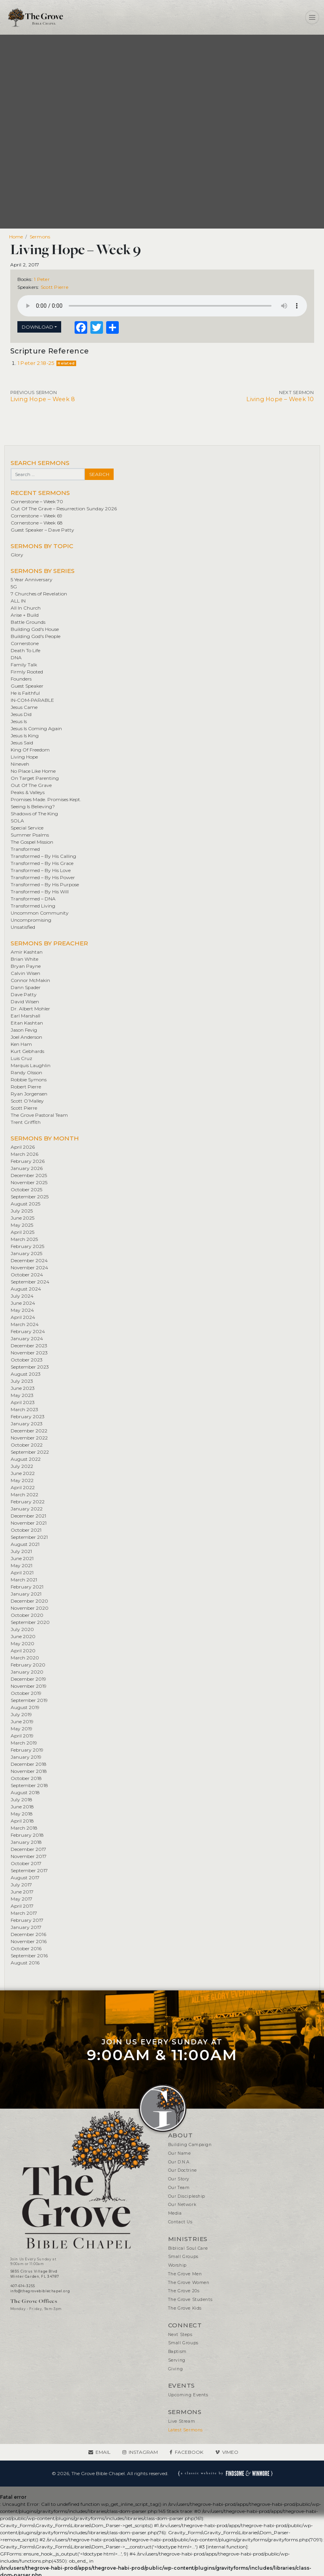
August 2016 (25, 1963)
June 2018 (22, 1807)
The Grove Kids (185, 2308)
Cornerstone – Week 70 (37, 501)
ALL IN (18, 601)
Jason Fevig (24, 1030)
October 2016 (26, 1948)
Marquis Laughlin (31, 1065)
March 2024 (25, 1324)
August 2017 (25, 1877)
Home (16, 237)
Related (66, 363)
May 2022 (22, 1480)
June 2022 (23, 1473)
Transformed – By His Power (43, 877)
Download (37, 327)
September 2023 (30, 1367)
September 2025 (30, 1197)
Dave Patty (24, 994)
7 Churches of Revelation (39, 594)
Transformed (25, 849)
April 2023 (23, 1402)
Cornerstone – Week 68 (37, 523)
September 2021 (29, 1537)
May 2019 (21, 1729)
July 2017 (21, 1885)
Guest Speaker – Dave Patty (42, 530)
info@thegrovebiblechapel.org (40, 2291)
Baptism (177, 2351)
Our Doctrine (182, 2170)
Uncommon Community (40, 913)
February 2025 (27, 1246)
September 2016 (29, 1956)
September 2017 (29, 1870)
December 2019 (28, 1679)
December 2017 (28, 1849)
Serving (176, 2360)
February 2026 (28, 1161)
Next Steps (180, 2334)
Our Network (182, 2204)
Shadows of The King (34, 814)
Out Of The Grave (31, 785)
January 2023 (27, 1424)
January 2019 (26, 1757)
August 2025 (25, 1204)
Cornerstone (25, 643)
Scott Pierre (54, 287)
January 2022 (27, 1509)
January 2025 (26, 1253)
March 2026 (24, 1154)
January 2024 (27, 1338)
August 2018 (25, 1792)
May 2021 (21, 1565)
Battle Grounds (28, 622)
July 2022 (22, 1466)
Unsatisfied (23, 927)
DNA (16, 657)
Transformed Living (33, 906)
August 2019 (25, 1707)
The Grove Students (190, 2299)
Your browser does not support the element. (162, 305)
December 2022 (29, 1431)
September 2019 (29, 1700)
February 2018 (27, 1835)
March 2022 (24, 1494)
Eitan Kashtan (27, 1023)
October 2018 (26, 1778)
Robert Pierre (26, 1087)
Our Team (179, 2187)
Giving (175, 2368)
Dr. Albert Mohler (30, 1009)
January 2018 (26, 1842)
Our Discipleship (187, 2196)
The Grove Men (185, 2274)
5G (14, 587)
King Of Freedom (30, 750)
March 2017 (24, 1913)
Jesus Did (21, 714)
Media (175, 2213)
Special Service (27, 828)
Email (103, 2452)
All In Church (26, 608)
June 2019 (22, 1721)
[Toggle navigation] (312, 17)
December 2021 (28, 1516)
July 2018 (21, 1799)
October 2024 (27, 1275)
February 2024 (28, 1331)
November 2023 (29, 1353)
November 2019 (29, 1686)
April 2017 (22, 1906)
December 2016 (28, 1934)
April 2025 (22, 1232)
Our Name (179, 2153)
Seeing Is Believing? (33, 806)
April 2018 (22, 1821)
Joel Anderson (26, 1037)
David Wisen (25, 1001)
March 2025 (24, 1239)
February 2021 (27, 1587)
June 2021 (22, 1558)
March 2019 (24, 1743)
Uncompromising (31, 920)
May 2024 (22, 1310)
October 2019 (26, 1693)
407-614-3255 (22, 2286)
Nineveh (20, 764)
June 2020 (23, 1636)
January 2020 (27, 1672)
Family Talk (24, 665)
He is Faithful (25, 693)
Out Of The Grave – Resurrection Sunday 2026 (64, 508)
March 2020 (25, 1658)
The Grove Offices (34, 2301)
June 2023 (23, 1388)
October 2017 (26, 1863)
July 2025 (22, 1211)
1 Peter (42, 279)
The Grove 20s (184, 2290)
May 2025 (22, 1225)
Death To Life (25, 650)
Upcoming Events (188, 2394)
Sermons (40, 237)
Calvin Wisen (25, 973)
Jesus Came (24, 707)
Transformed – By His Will (40, 892)
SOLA (17, 821)
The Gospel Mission (32, 842)
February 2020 (28, 1665)
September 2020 (30, 1622)
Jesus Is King (25, 735)
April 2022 (23, 1487)
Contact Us (180, 2221)
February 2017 (27, 1920)
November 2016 (29, 1941)
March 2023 (24, 1409)
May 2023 (22, 1395)
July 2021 (21, 1551)
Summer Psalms (30, 835)
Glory (17, 555)
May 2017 (21, 1899)
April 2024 (23, 1317)
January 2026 (27, 1168)
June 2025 (22, 1218)
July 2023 (22, 1381)
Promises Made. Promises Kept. (46, 799)
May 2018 (22, 1814)
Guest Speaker (27, 686)
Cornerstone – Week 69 (36, 516)
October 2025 (26, 1189)
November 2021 (29, 1523)
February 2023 (28, 1416)
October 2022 (27, 1445)
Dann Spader (26, 987)
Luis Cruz (21, 1058)
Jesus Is (19, 721)
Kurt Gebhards (27, 1051)
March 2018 (24, 1828)
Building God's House (35, 629)
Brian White (24, 959)
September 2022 (30, 1452)
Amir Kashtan (27, 952)
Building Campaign (190, 2144)
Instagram (143, 2452)
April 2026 (23, 1147)
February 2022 (28, 1502)
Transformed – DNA (33, 899)
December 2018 (29, 1764)
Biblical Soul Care (188, 2248)
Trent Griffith (26, 1122)
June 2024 (23, 1303)
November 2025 (29, 1182)
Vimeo (230, 2452)
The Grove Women (189, 2282)
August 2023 (26, 1374)
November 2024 (29, 1267)
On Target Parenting (35, 778)
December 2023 (29, 1345)
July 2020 (22, 1629)
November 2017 (29, 1856)
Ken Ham (21, 1044)
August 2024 (26, 1289)
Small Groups (183, 2256)
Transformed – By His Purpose (45, 884)
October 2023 (27, 1360)
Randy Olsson (26, 1072)
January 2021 (26, 1594)
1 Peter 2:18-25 (36, 363)
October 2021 (26, 1530)
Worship (177, 2265)
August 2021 (25, 1544)
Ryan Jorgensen (29, 1094)
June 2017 (22, 1892)
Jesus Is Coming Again (36, 728)
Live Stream (181, 2421)
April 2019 (22, 1736)
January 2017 (26, 1927)
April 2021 (22, 1572)
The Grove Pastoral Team (39, 1115)
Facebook (189, 2452)
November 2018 (29, 1771)
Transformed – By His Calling (43, 856)
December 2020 (29, 1601)
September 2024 (30, 1282)
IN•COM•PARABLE (32, 700)
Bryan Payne (26, 966)
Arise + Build (25, 615)
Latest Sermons (185, 2430)
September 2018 (29, 1785)
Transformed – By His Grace (42, 863)
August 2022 (26, 1459)
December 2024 (29, 1260)
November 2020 (30, 1608)
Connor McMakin (30, 980)
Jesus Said (22, 743)
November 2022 (29, 1438)
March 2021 (24, 1580)
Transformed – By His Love (41, 870)
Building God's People (35, 636)
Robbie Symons (29, 1079)
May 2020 (22, 1643)
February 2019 (27, 1750)
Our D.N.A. (179, 2162)
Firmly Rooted (27, 672)
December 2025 (29, 1175)
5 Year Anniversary (31, 579)
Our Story (178, 2179)
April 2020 (23, 1650)
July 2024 (22, 1296)
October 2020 (27, 1615)
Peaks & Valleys (28, 792)
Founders (21, 679)
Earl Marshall (25, 1016)
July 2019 (21, 1714)
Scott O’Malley (27, 1101)
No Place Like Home (33, 771)
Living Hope (24, 757)
